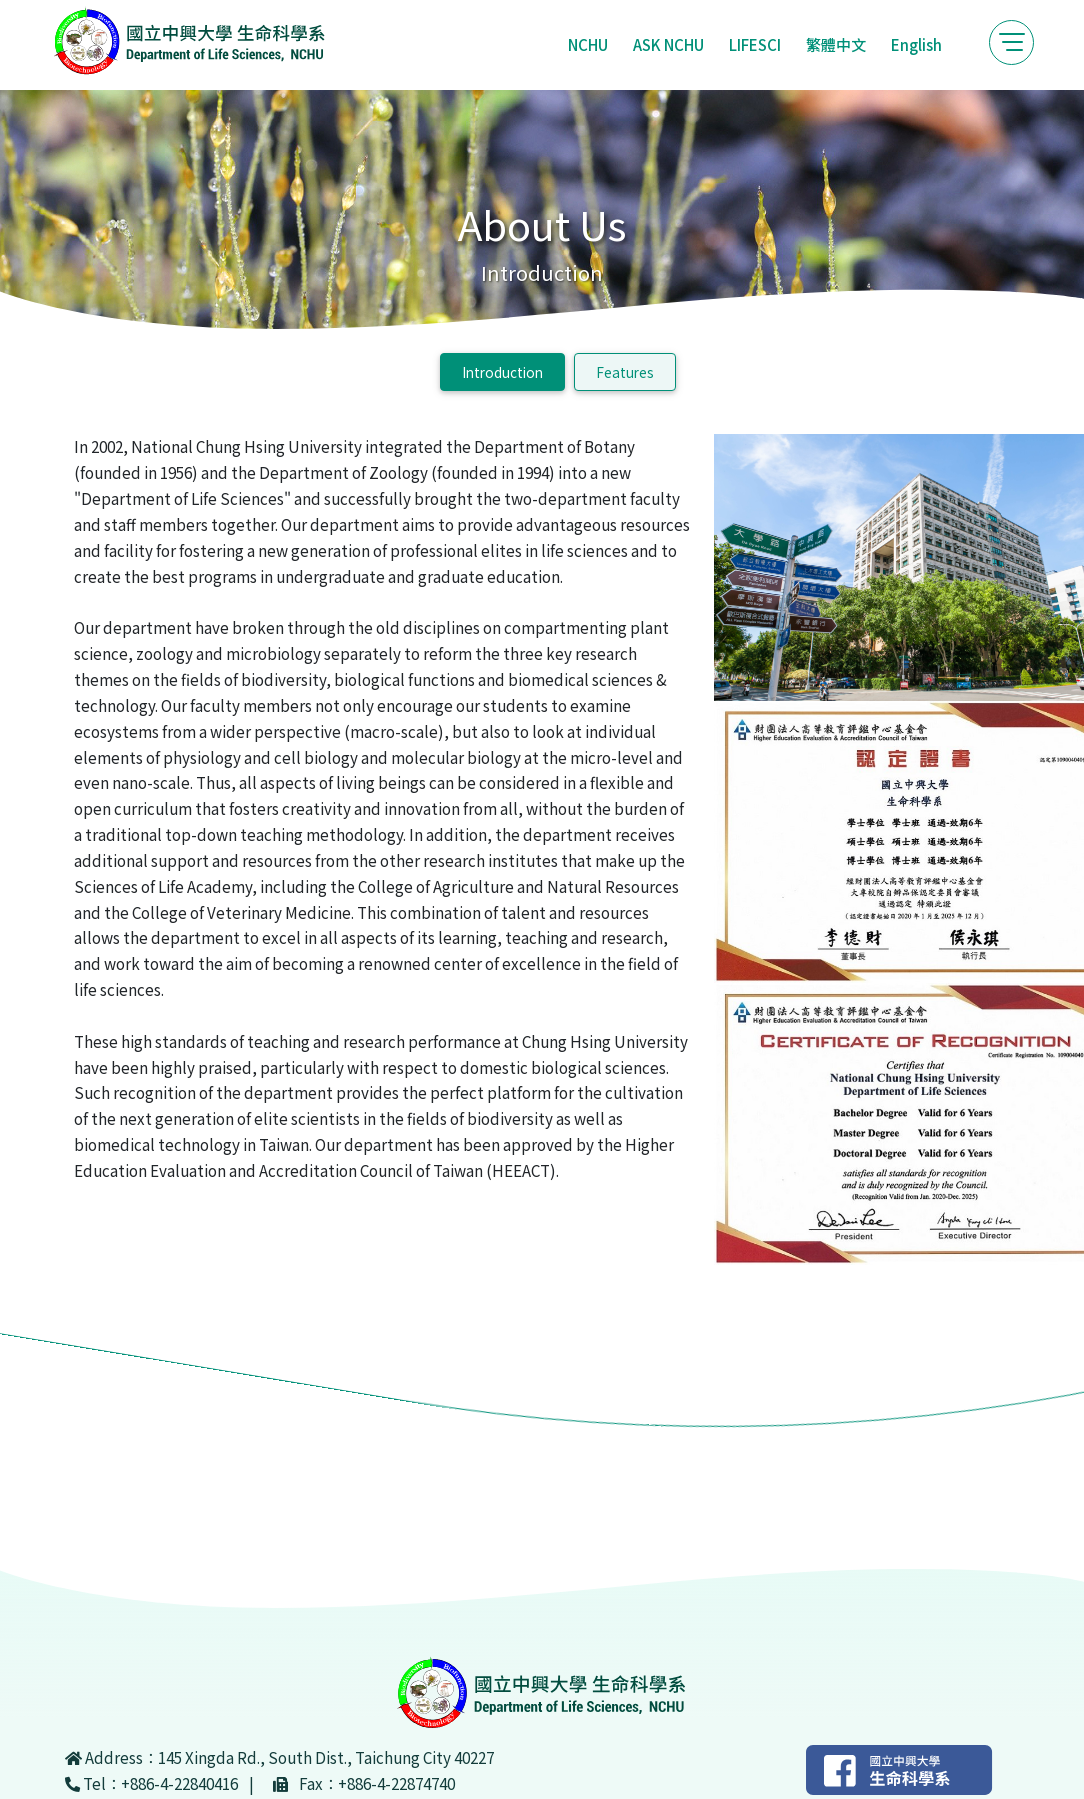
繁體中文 (836, 44)
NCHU (588, 44)
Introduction (502, 372)
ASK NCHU (668, 44)
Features (625, 372)
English (916, 44)
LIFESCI (755, 44)
